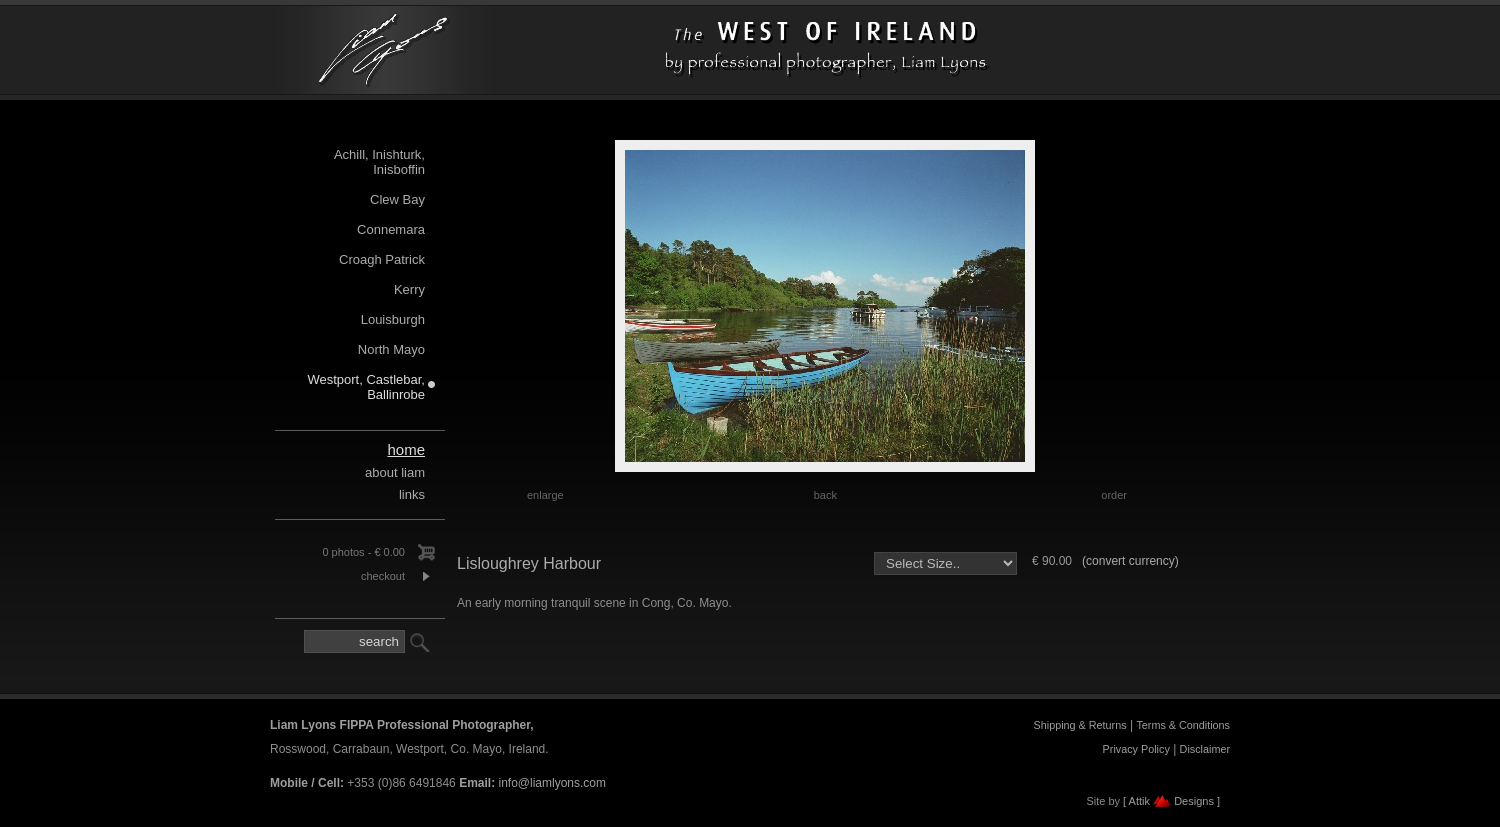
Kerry (409, 289)
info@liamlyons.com (552, 783)
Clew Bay (397, 199)
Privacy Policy (1136, 749)
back (825, 495)
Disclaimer (1205, 749)
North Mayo (391, 349)
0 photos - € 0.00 (363, 552)
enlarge (545, 495)
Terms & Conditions (1183, 725)
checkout (383, 576)
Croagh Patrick (382, 259)
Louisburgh (393, 319)
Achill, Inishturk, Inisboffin (379, 162)
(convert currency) (1130, 561)
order (1114, 495)
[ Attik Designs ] (1171, 801)
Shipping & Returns (1080, 725)
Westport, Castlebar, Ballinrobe (366, 387)
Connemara (391, 229)
